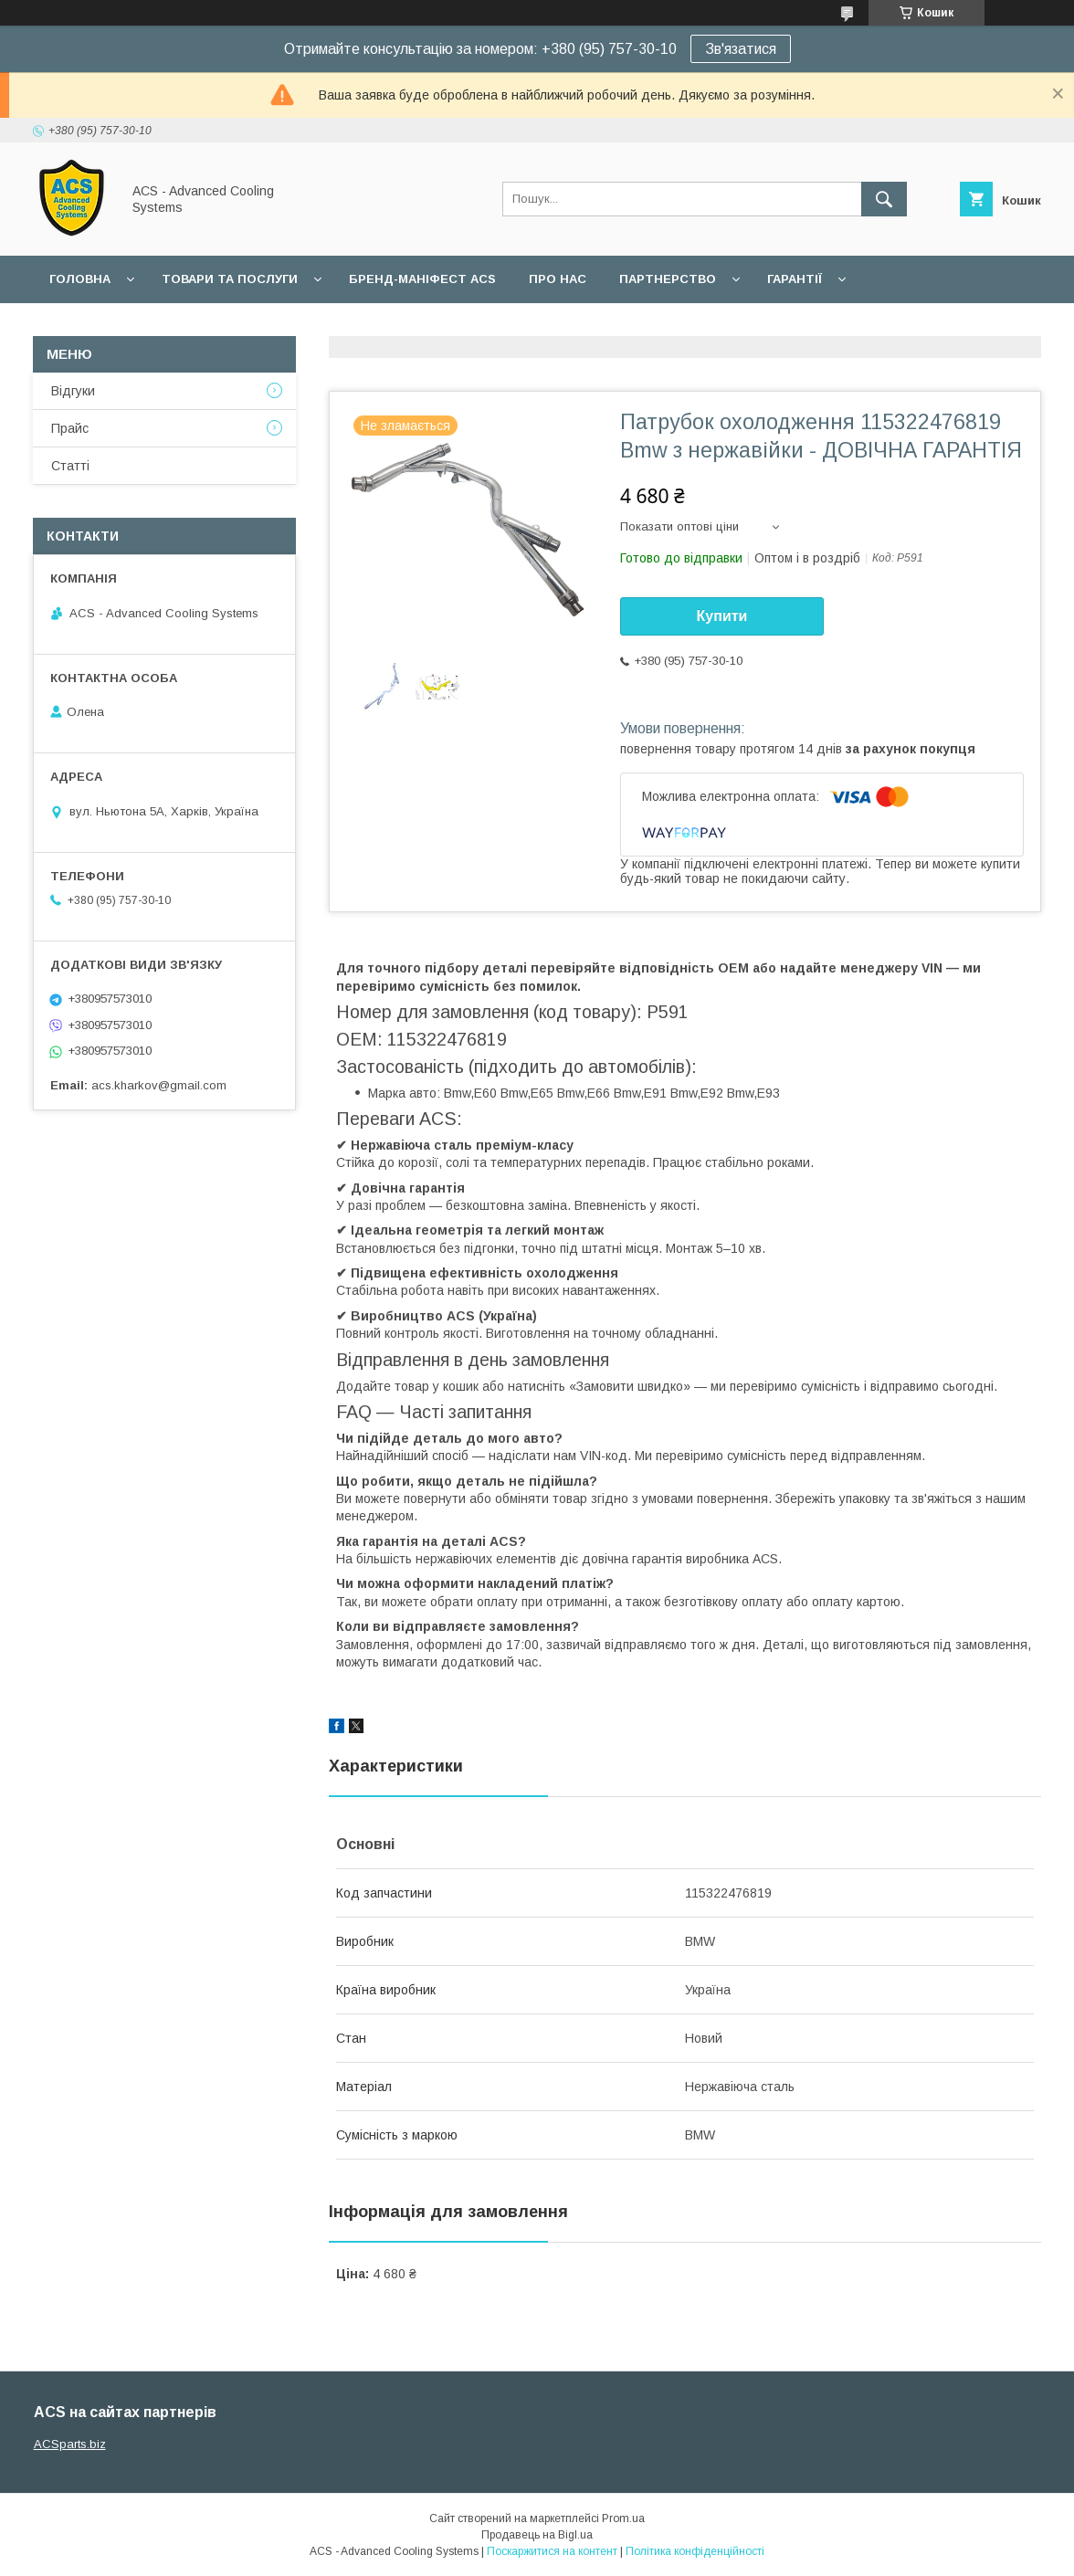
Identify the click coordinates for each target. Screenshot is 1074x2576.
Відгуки (73, 391)
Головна (80, 279)
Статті (70, 465)
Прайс (70, 428)
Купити (722, 616)
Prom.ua (623, 2518)
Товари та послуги (230, 279)
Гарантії (794, 279)
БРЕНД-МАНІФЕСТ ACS (422, 279)
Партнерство (667, 279)
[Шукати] (884, 199)
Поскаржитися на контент (552, 2551)
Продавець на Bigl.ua (537, 2535)
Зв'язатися (740, 49)
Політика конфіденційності (695, 2551)
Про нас (557, 279)
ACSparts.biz (70, 2444)
